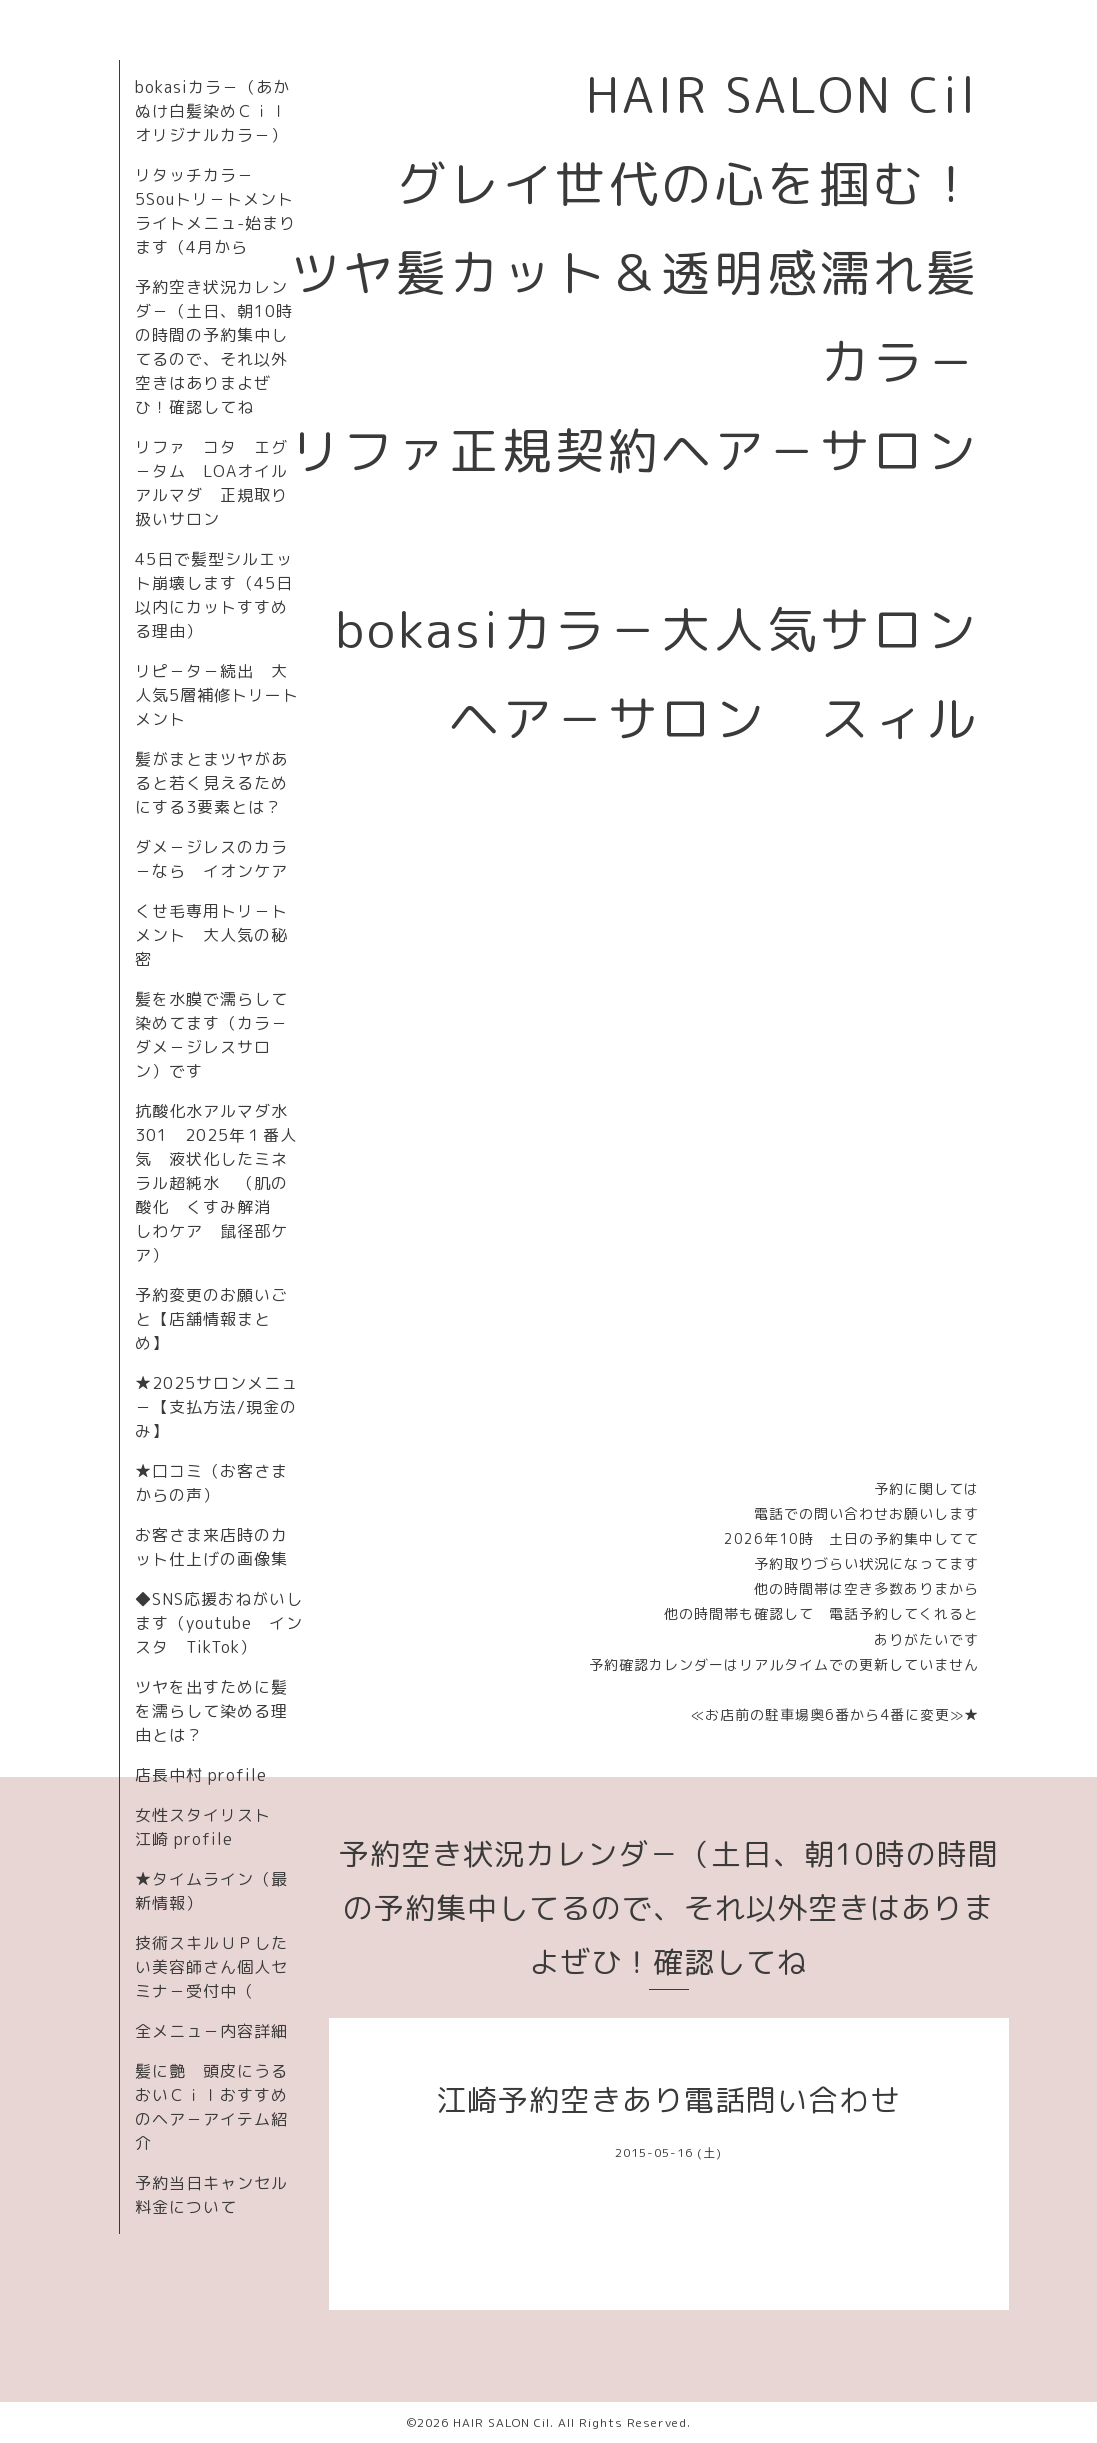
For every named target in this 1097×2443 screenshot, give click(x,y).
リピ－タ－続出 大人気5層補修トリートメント (217, 695)
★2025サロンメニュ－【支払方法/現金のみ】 (216, 1407)
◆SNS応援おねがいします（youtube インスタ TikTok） (219, 1623)
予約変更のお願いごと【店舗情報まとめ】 (211, 1319)
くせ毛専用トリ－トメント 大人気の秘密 (211, 935)
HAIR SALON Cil (501, 2422)
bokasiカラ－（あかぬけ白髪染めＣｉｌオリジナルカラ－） (212, 111)
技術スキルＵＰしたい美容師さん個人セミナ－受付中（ (211, 1967)
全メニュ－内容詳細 (211, 2031)
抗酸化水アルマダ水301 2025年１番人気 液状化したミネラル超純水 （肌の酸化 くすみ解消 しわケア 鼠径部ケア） (216, 1183)
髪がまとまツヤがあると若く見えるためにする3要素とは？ (211, 783)
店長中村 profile (201, 1775)
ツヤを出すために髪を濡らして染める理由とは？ (211, 1711)
